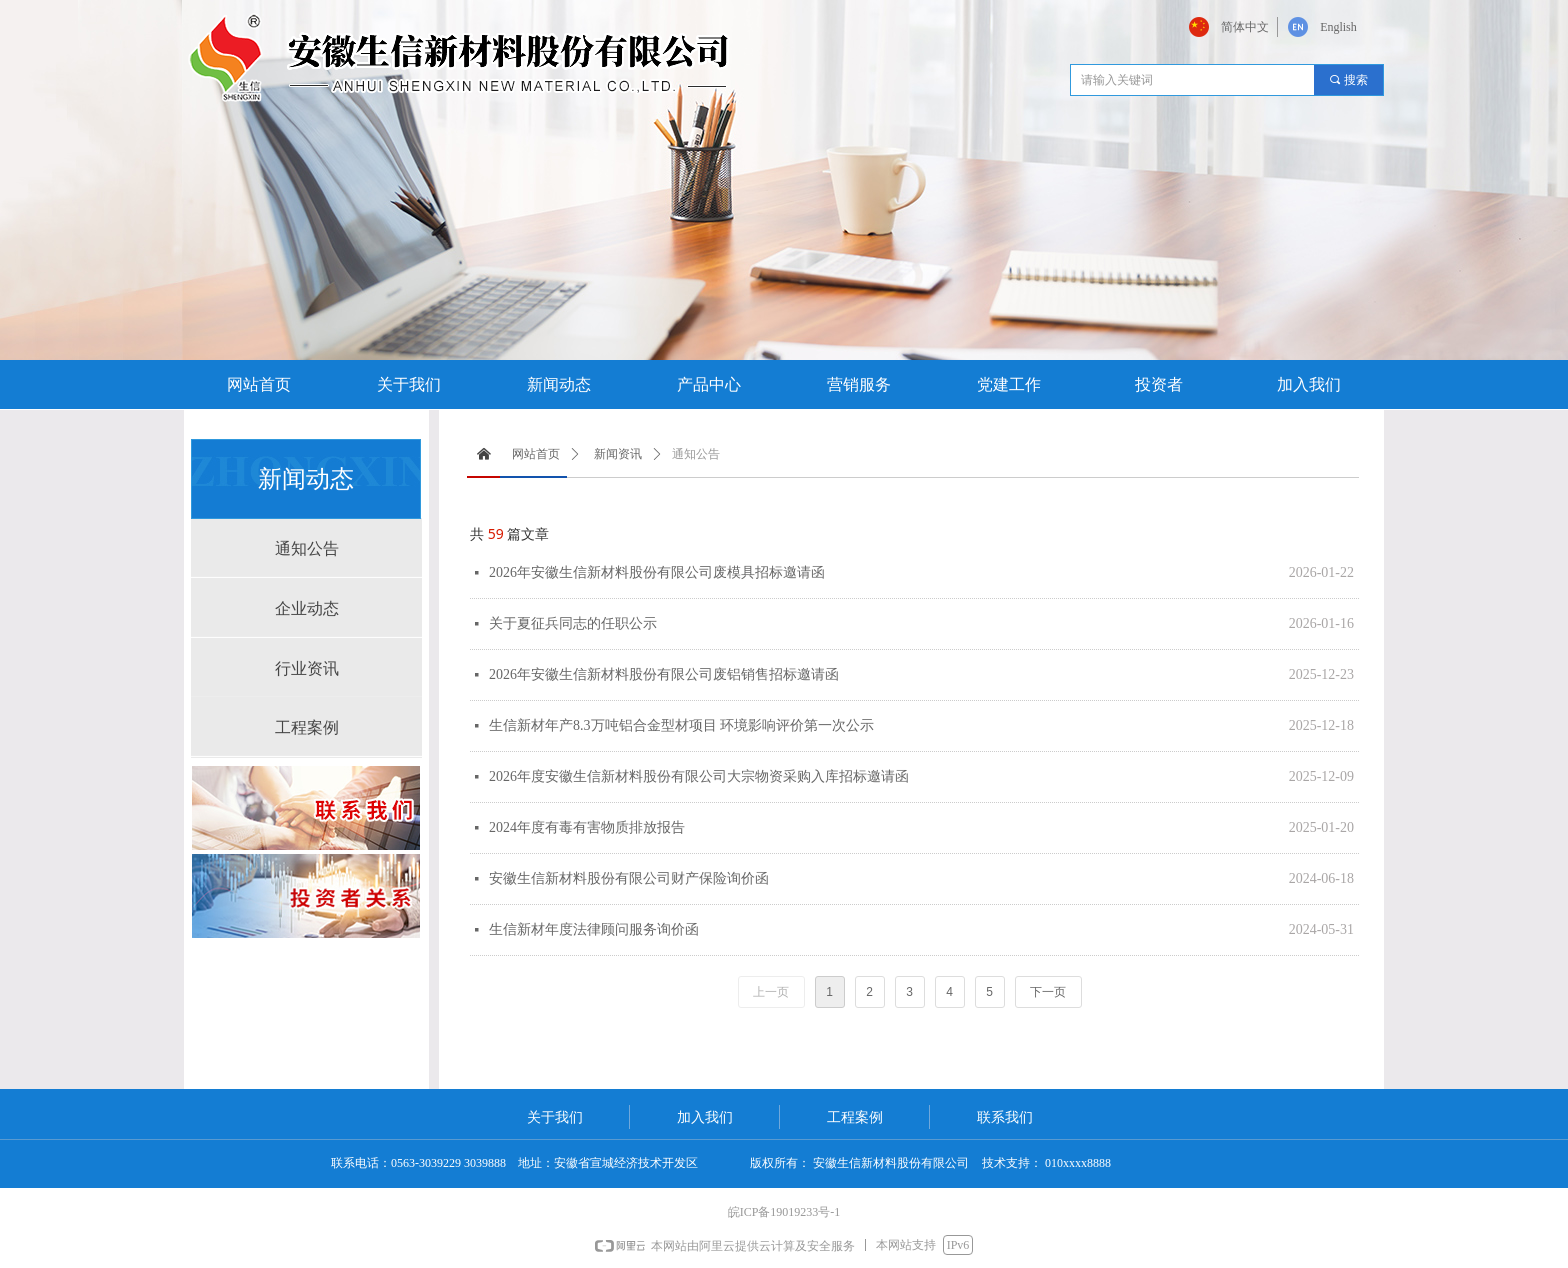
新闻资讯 (618, 454)
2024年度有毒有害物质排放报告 (587, 827)
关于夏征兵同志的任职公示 (573, 623)
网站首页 (536, 454)
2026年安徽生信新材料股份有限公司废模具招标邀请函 (657, 572)
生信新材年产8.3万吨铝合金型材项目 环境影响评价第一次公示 (681, 725)
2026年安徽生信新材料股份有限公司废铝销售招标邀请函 (664, 674)
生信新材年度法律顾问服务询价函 (594, 929)
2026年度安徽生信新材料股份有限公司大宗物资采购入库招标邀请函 (699, 776)
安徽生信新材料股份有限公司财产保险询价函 (629, 878)
